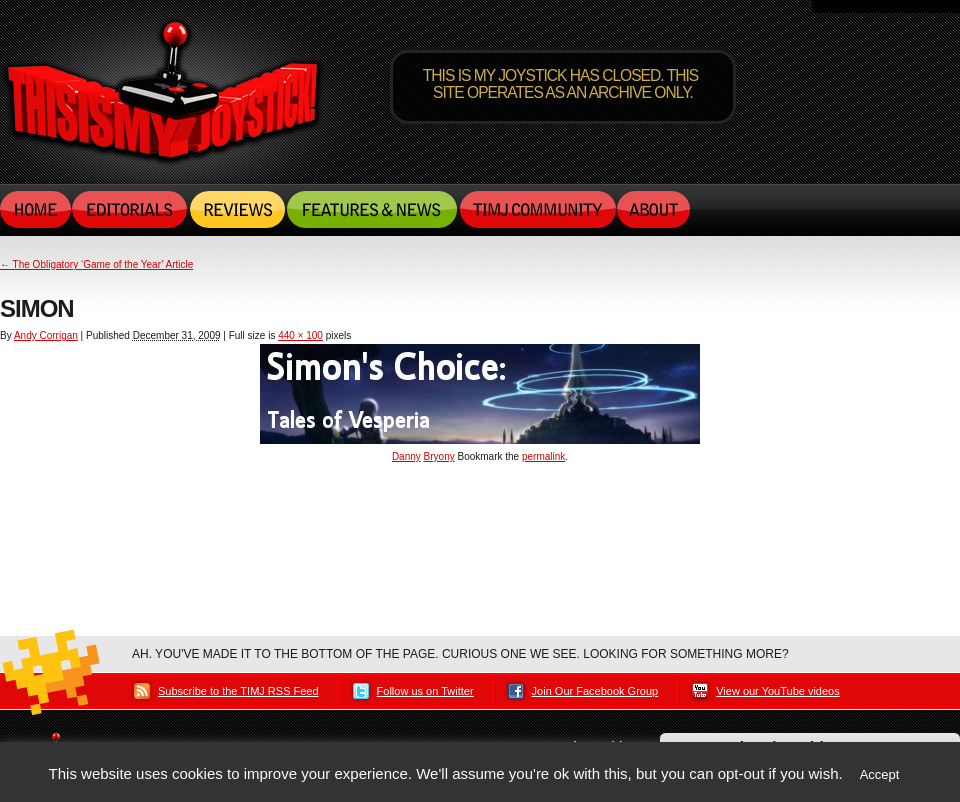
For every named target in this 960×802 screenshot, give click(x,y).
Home (36, 209)
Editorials (130, 209)
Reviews (237, 209)
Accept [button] (880, 774)
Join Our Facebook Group (595, 691)
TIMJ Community (537, 209)
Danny (406, 456)
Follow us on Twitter (425, 691)
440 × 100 (300, 335)
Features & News (372, 209)
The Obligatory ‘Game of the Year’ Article (96, 264)
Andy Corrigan (46, 335)
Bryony (439, 456)
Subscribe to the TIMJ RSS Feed (238, 691)
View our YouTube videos (778, 691)
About (653, 209)
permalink (543, 456)
